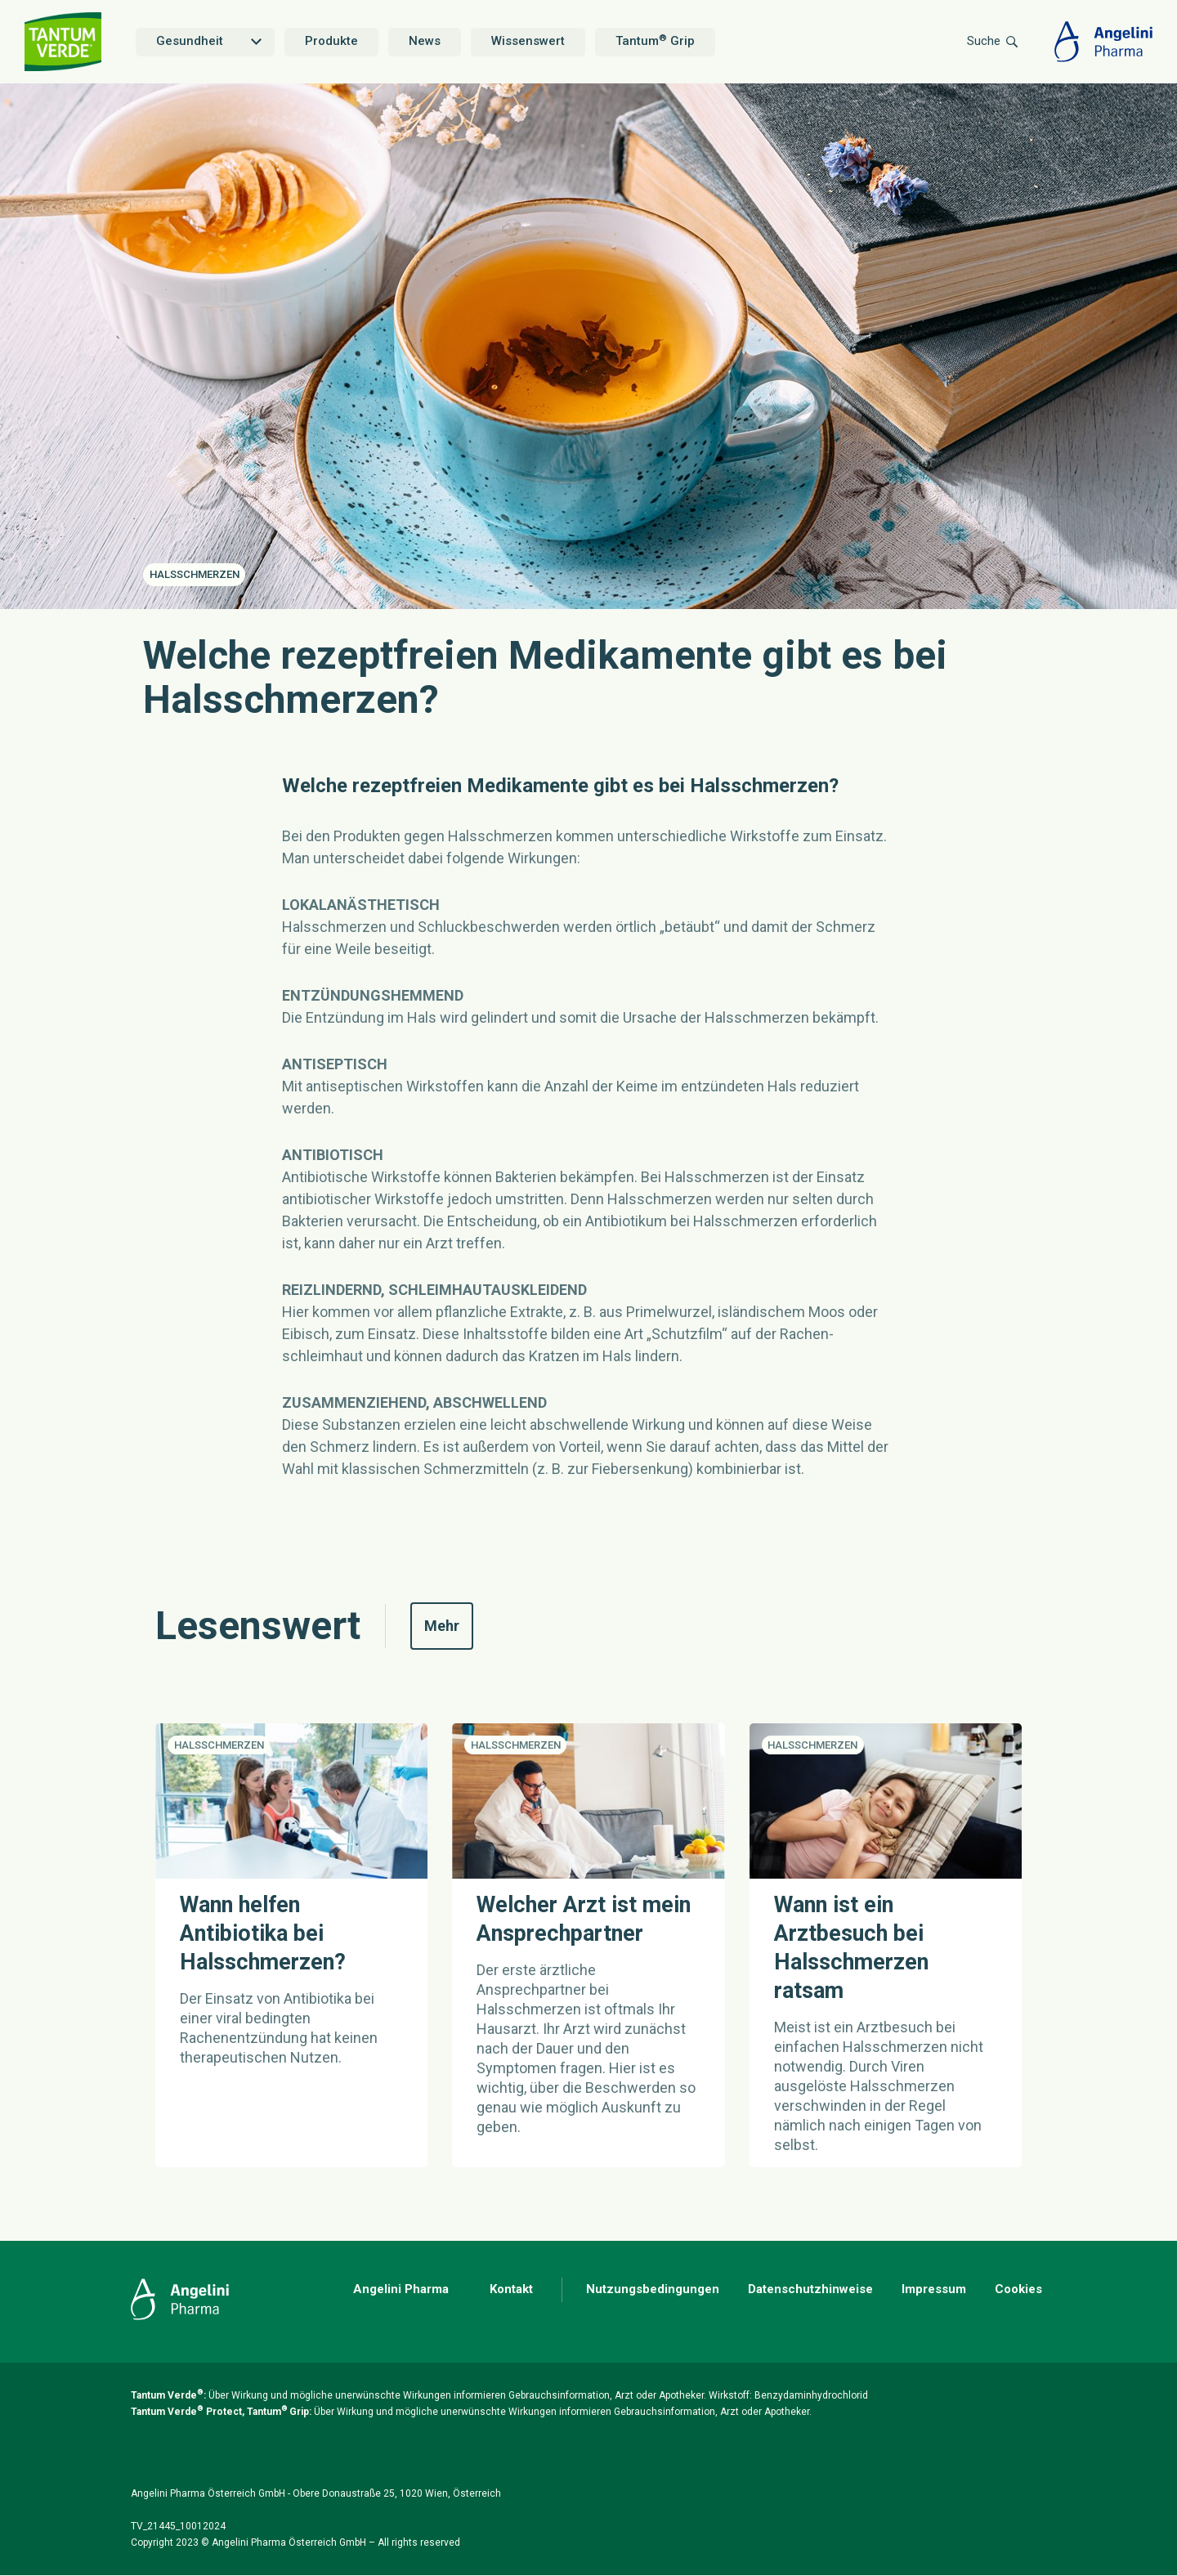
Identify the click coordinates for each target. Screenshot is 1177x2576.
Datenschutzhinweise (810, 2289)
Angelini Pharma (401, 2289)
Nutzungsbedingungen (652, 2289)
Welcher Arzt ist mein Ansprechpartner (584, 1919)
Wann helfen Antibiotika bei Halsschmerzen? (263, 1933)
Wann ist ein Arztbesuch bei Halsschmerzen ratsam (851, 1948)
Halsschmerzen (194, 574)
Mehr (448, 1625)
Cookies (1018, 2289)
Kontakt (511, 2289)
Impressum (934, 2289)
